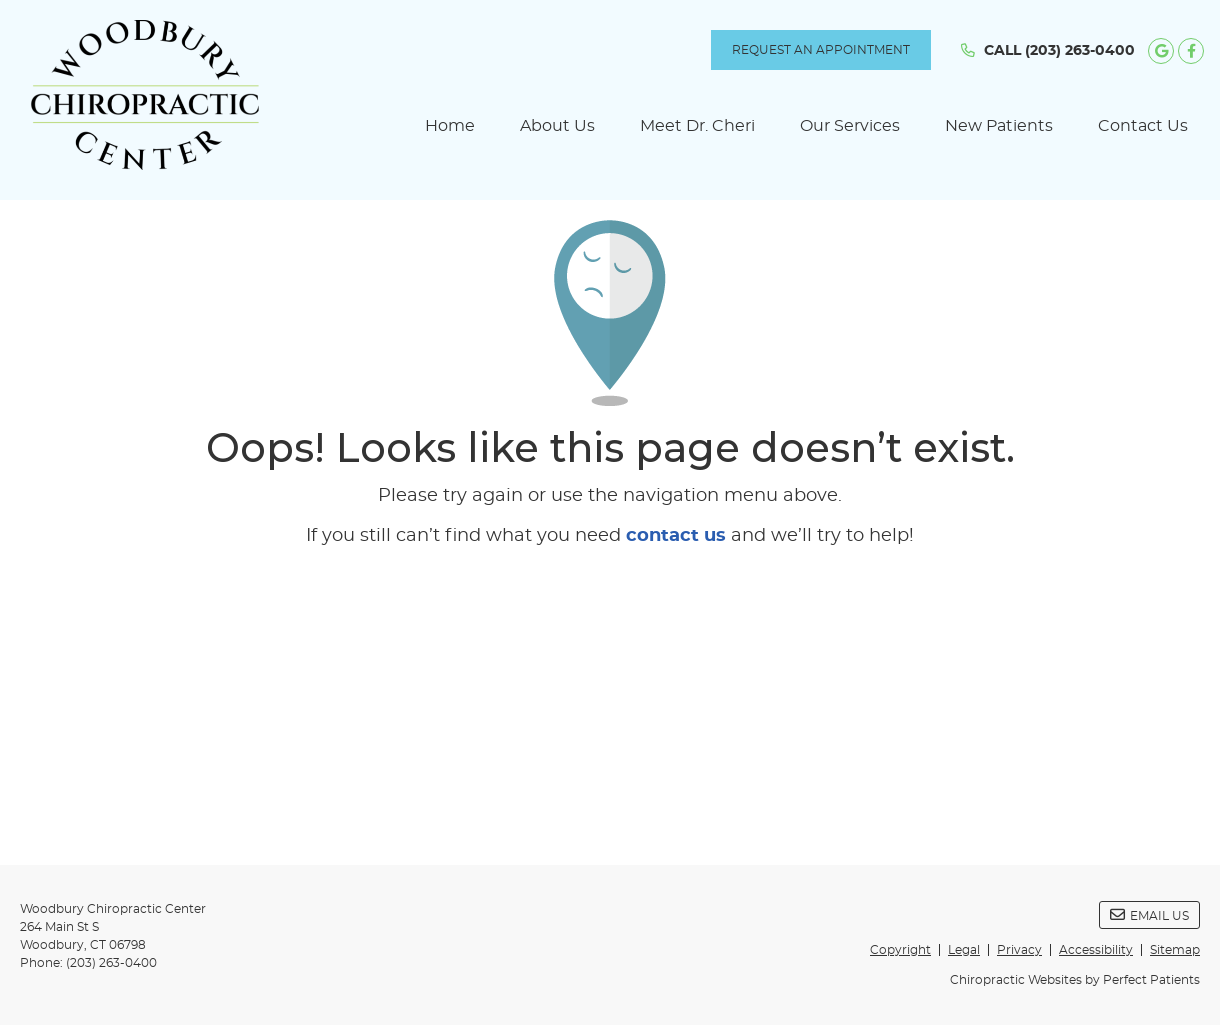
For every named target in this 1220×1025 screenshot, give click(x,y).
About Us (557, 126)
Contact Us (1143, 126)
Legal (964, 950)
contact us (676, 536)
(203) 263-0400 (1080, 51)
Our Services (850, 126)
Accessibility (1096, 950)
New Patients (999, 126)
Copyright (900, 950)
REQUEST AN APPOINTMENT (821, 50)
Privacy (1019, 950)
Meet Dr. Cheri (697, 126)
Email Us (1149, 914)
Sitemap (1175, 950)
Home (450, 126)
